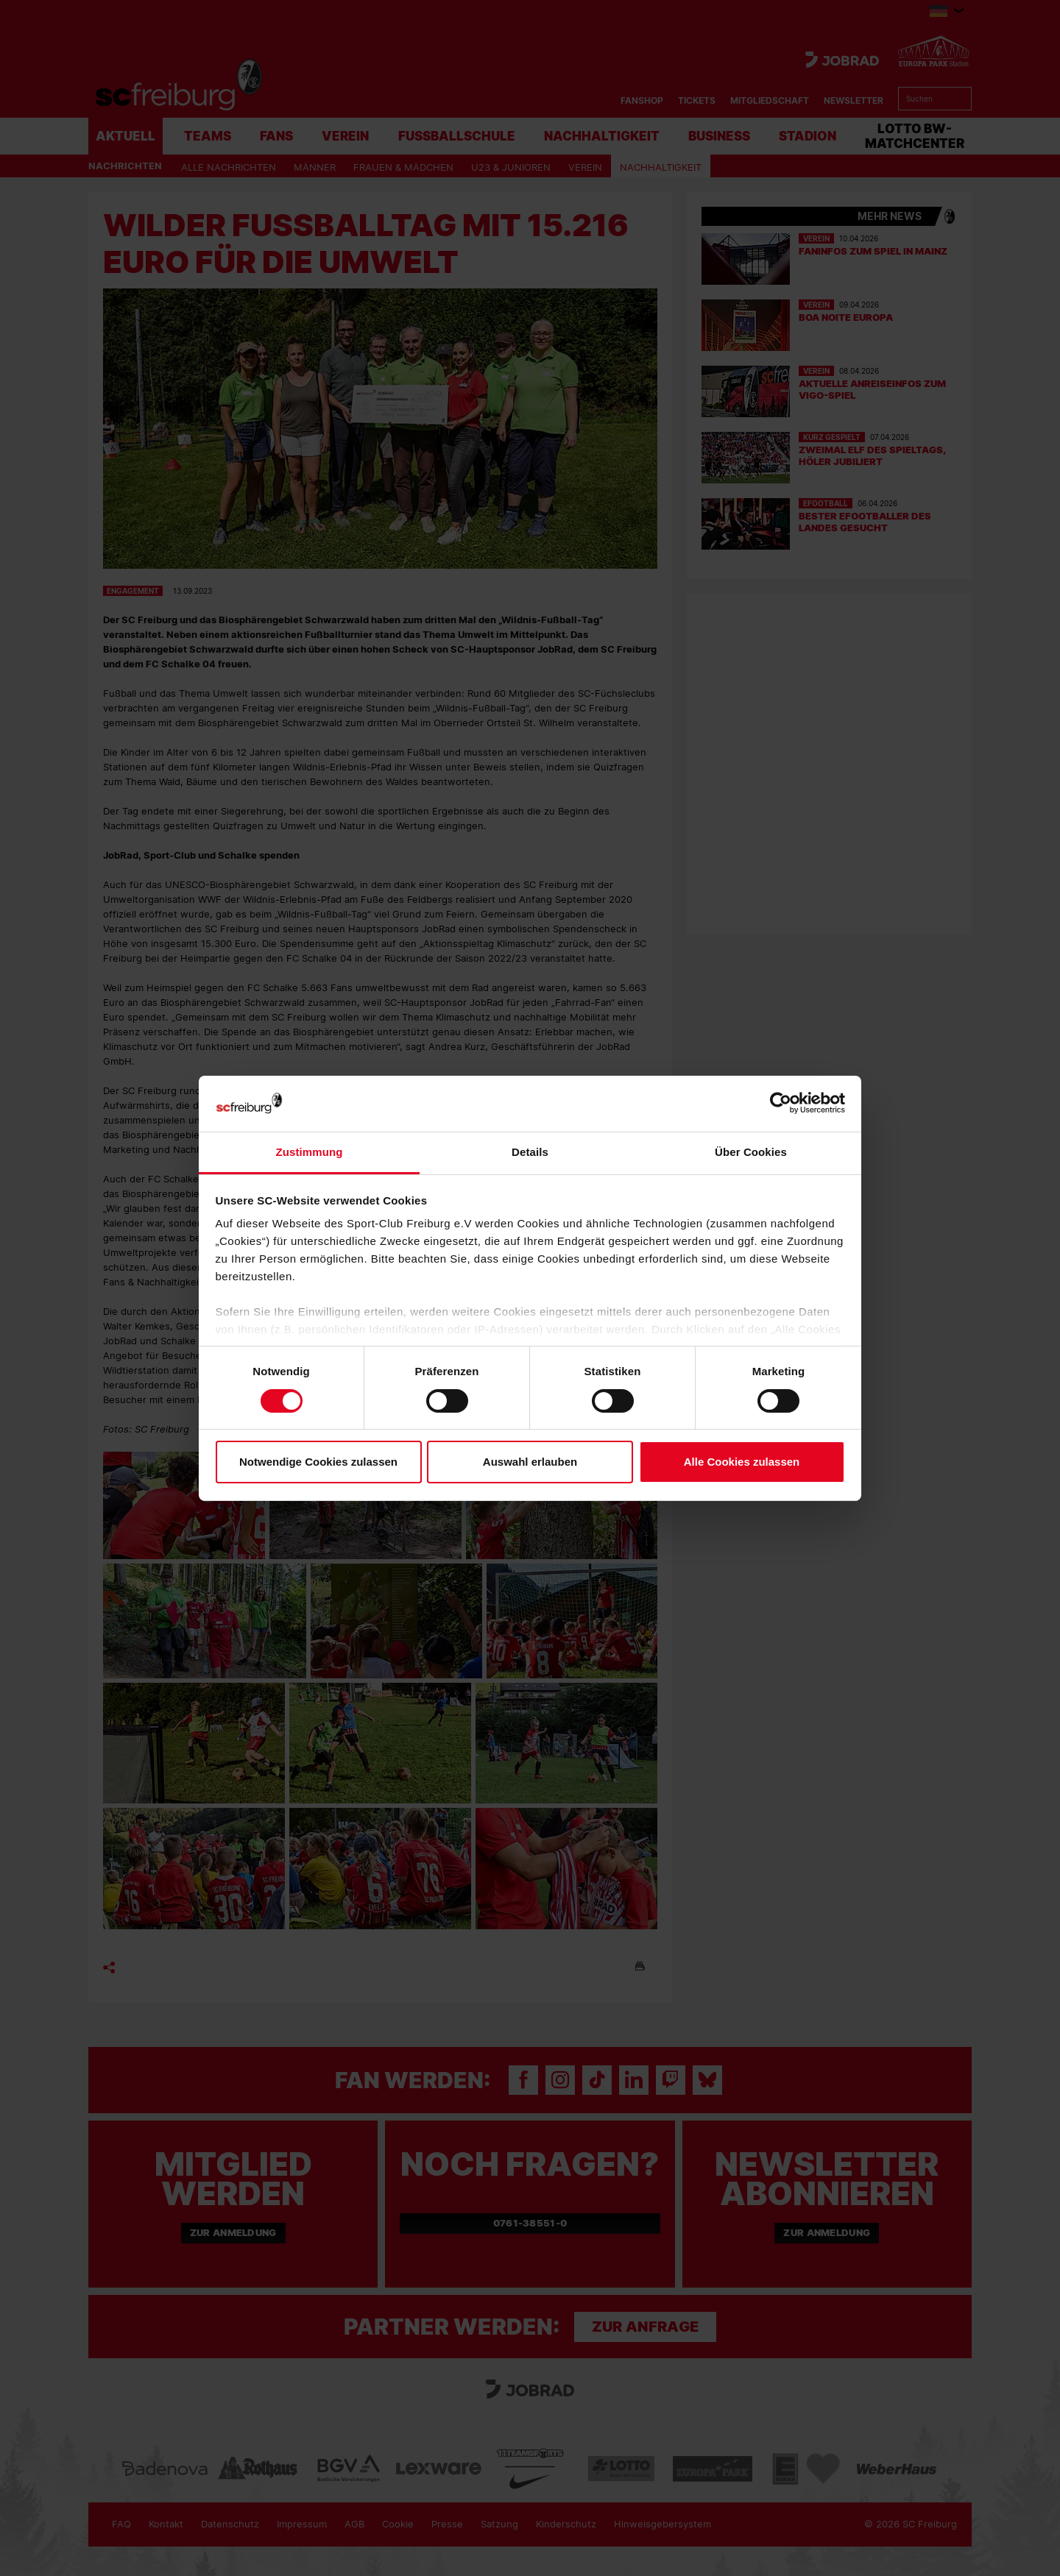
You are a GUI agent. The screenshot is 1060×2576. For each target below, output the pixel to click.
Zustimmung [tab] (309, 1152)
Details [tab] (530, 1152)
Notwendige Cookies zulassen (318, 1461)
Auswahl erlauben (530, 1461)
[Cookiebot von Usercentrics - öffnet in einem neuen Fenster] (780, 1103)
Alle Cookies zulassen (742, 1461)
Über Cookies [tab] (751, 1152)
